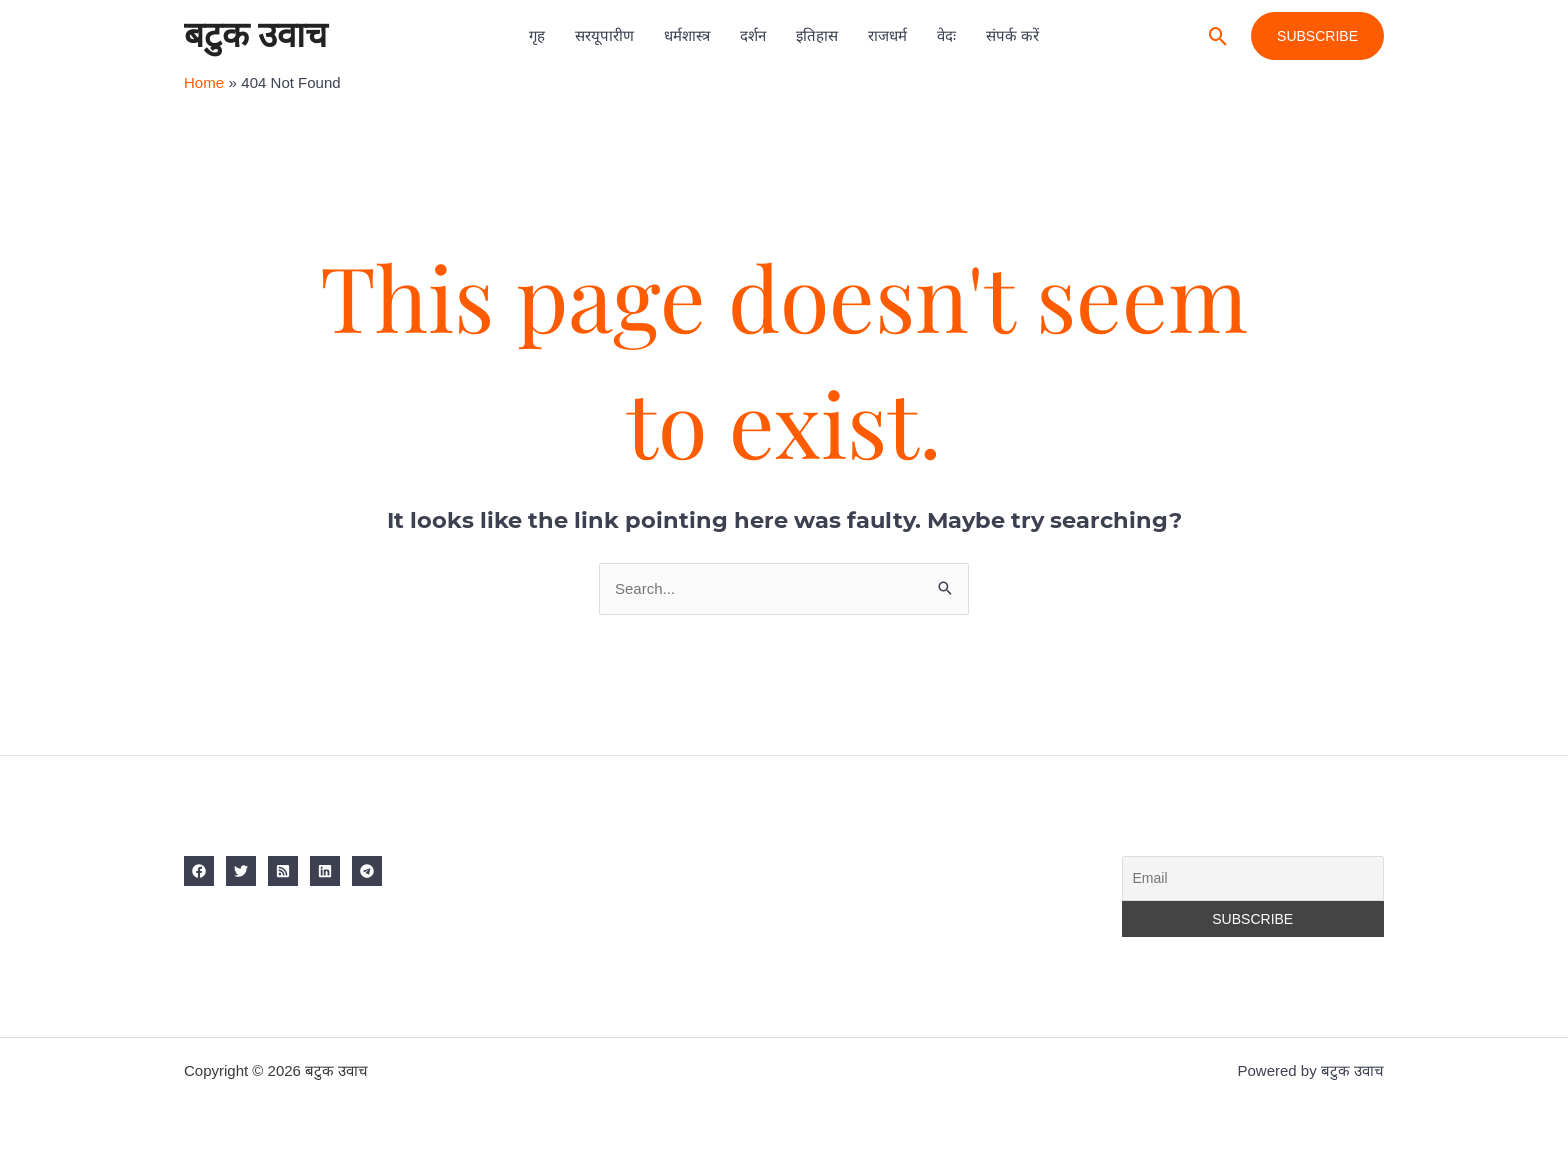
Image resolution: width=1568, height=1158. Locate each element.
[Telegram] (367, 871)
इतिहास (817, 35)
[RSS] (283, 871)
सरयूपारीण (604, 35)
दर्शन (753, 35)
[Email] (1253, 879)
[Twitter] (241, 871)
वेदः (946, 35)
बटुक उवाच (255, 35)
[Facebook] (199, 871)
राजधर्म (887, 35)
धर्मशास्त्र (687, 35)
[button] (1218, 36)
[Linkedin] (325, 871)
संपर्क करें (1012, 35)
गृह (537, 35)
